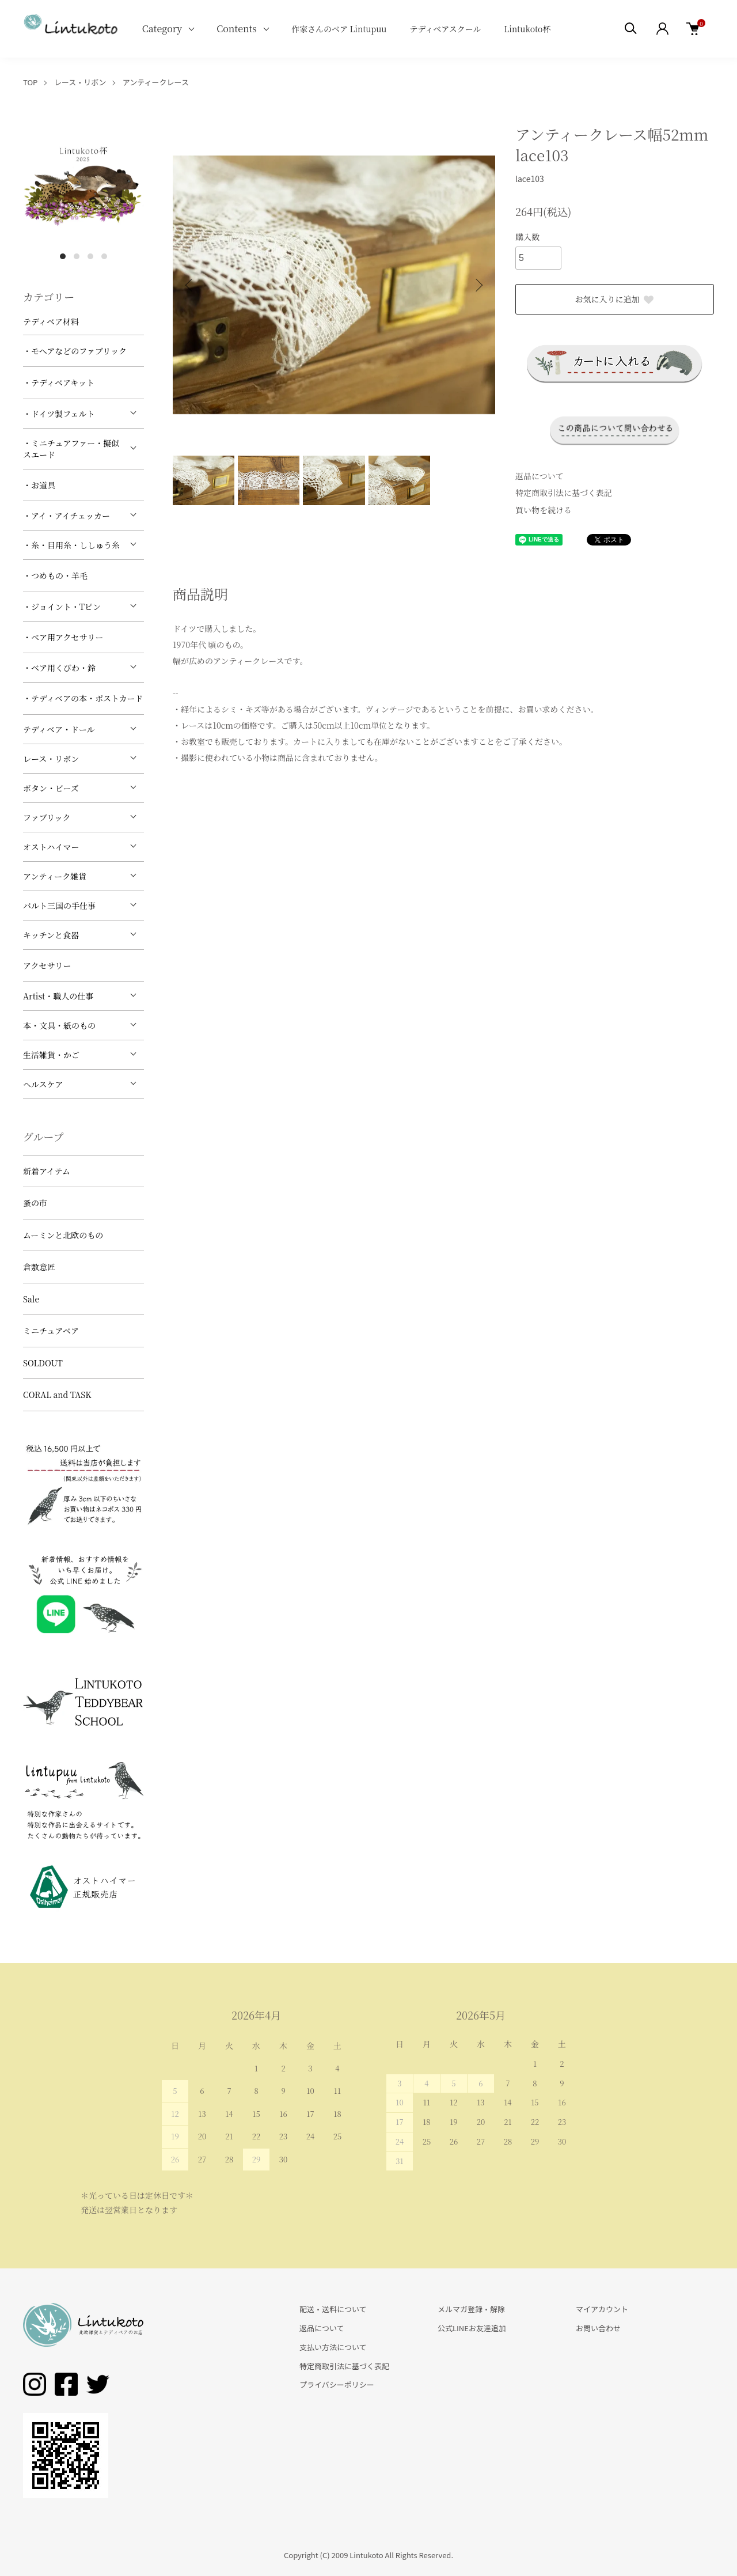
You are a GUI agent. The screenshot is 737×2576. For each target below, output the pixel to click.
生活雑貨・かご (51, 1054)
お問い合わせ (598, 2328)
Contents (236, 28)
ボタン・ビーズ (51, 788)
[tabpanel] (83, 184)
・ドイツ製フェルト (59, 413)
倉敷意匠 (39, 1266)
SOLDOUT (43, 1363)
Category (162, 28)
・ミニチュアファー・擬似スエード (71, 448)
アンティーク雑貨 (54, 876)
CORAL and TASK (57, 1394)
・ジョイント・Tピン (62, 606)
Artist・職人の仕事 (58, 996)
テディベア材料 (51, 321)
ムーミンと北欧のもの (63, 1235)
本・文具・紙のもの (59, 1025)
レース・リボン (80, 82)
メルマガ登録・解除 (471, 2309)
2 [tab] (76, 256)
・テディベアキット (58, 382)
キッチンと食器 (51, 935)
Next (478, 285)
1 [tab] (63, 256)
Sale (31, 1299)
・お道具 (39, 485)
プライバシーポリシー (336, 2384)
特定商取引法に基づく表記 (563, 492)
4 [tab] (104, 256)
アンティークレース (156, 82)
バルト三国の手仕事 (59, 905)
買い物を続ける (543, 510)
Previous (190, 285)
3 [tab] (90, 256)
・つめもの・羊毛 (55, 575)
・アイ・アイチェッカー (66, 515)
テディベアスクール (445, 29)
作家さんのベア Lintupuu (339, 29)
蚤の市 (35, 1203)
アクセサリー (47, 965)
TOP (30, 82)
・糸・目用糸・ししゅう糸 (71, 545)
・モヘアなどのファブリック (75, 351)
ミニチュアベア (51, 1330)
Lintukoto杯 (527, 29)
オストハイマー (51, 847)
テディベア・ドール (59, 729)
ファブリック (47, 817)
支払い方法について (333, 2347)
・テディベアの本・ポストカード (83, 698)
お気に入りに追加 (615, 299)
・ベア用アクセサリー (63, 637)
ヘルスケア (43, 1084)
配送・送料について (333, 2309)
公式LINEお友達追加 (472, 2328)
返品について (539, 476)
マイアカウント (602, 2309)
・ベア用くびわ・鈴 (59, 667)
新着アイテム (46, 1171)
